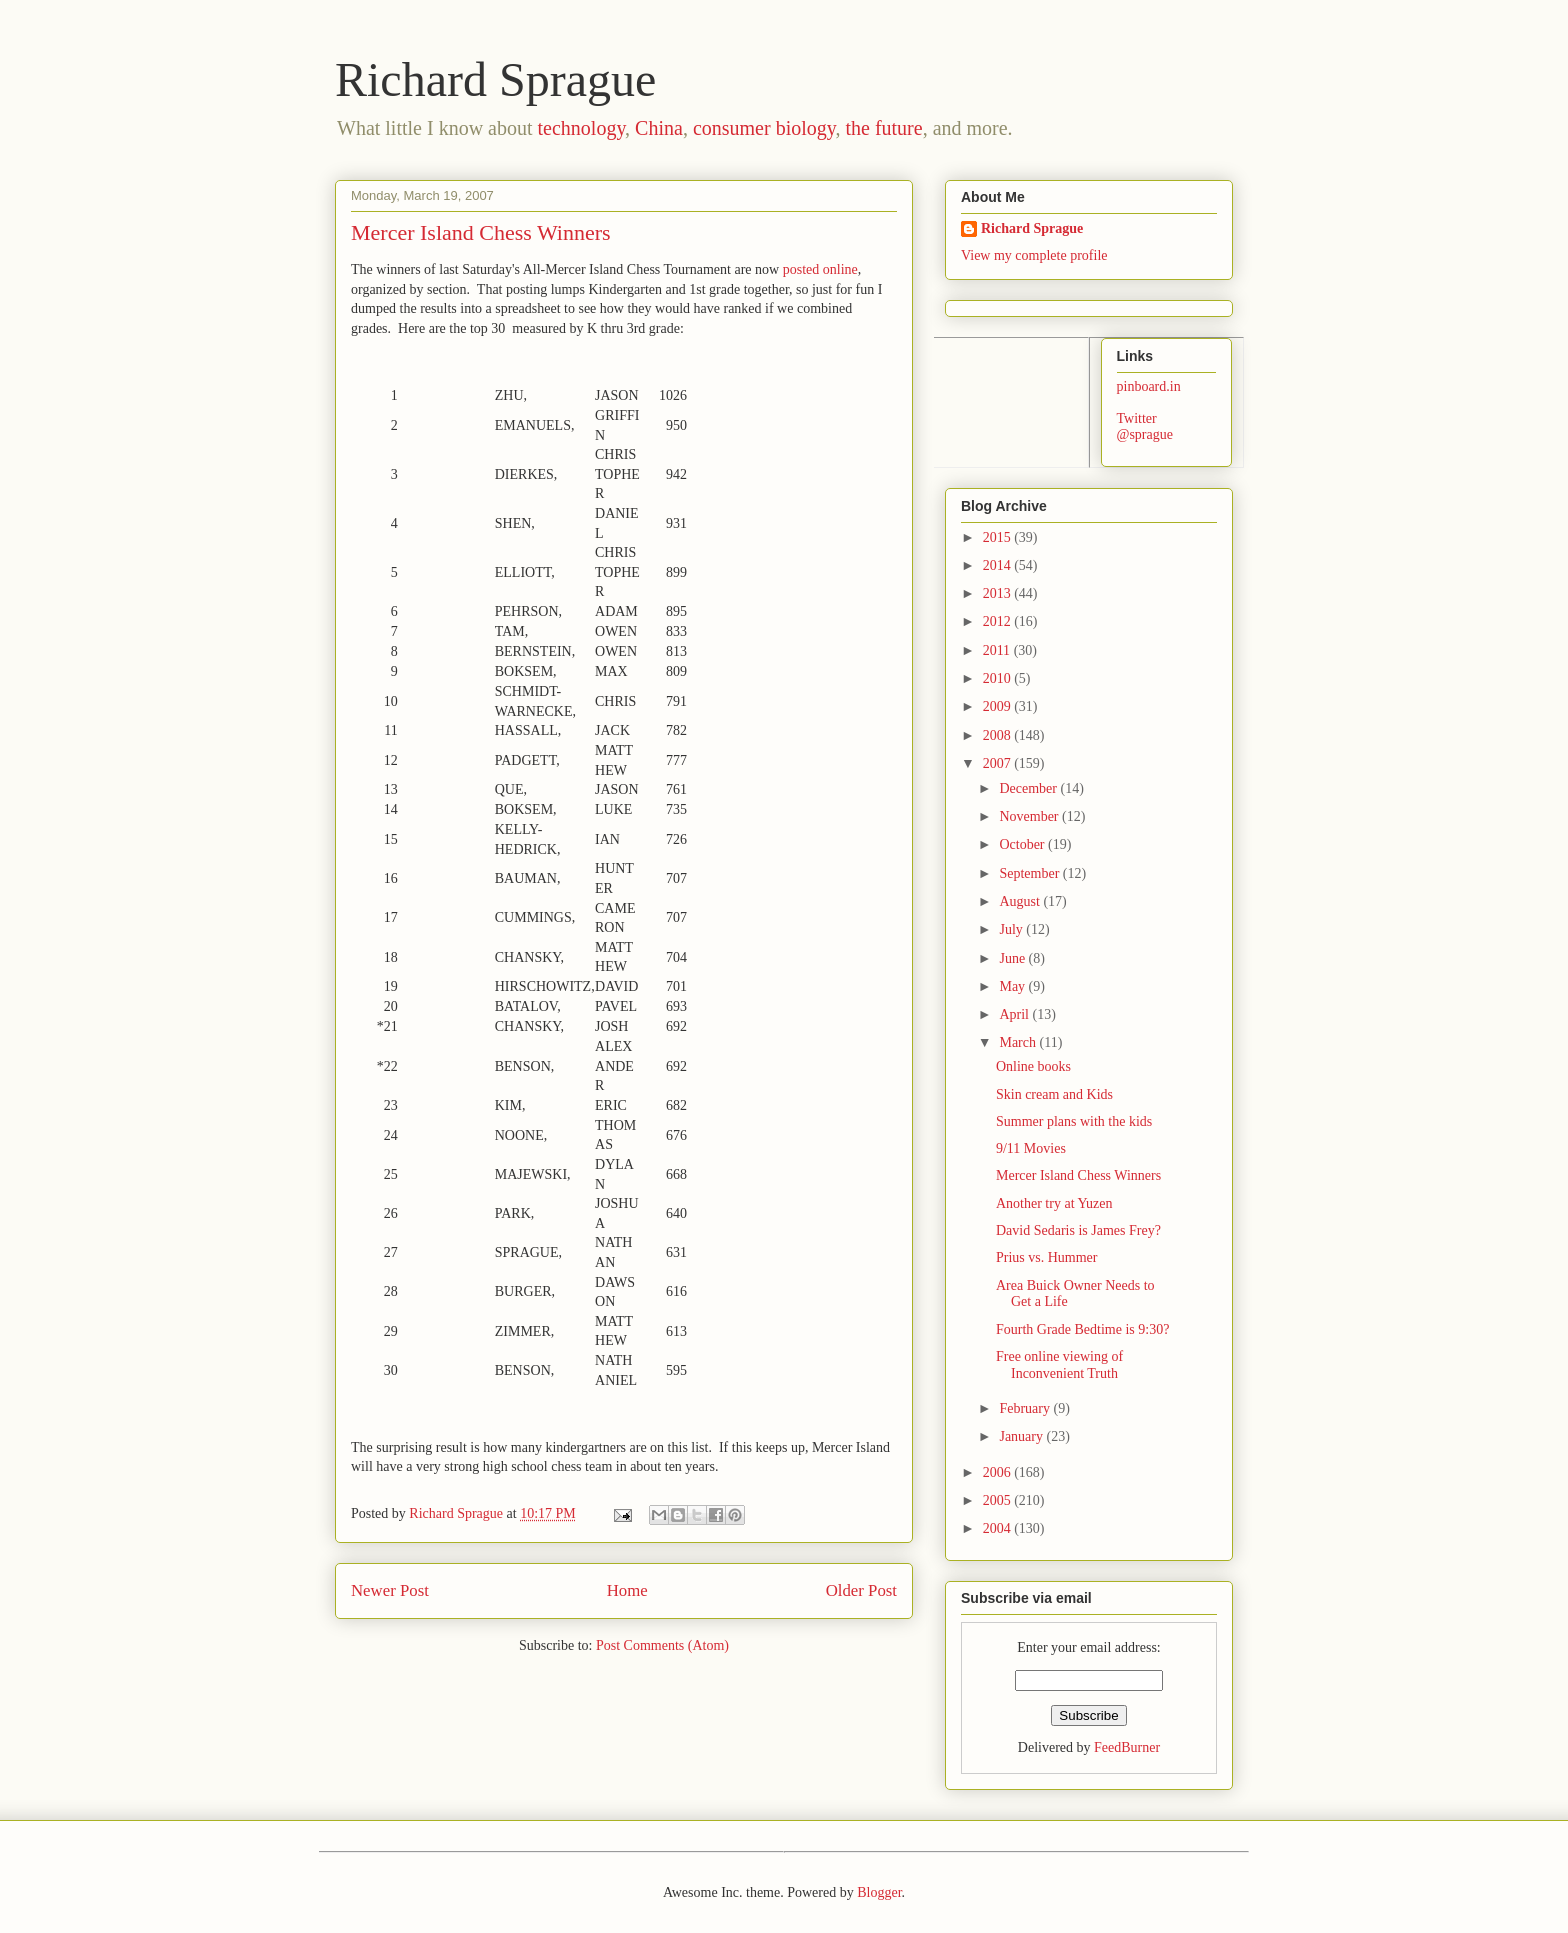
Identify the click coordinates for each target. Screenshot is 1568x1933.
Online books (1033, 1066)
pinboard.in (1149, 386)
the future (883, 128)
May (1013, 986)
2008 (999, 735)
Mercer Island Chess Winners (1078, 1175)
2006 (999, 1472)
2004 (999, 1528)
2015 (999, 537)
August (1021, 901)
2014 (999, 565)
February (1026, 1408)
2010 (999, 678)
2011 (998, 650)
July (1012, 929)
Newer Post (390, 1590)
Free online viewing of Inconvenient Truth (1059, 1365)
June (1013, 958)
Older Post (861, 1590)
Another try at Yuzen (1054, 1203)
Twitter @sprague (1145, 427)
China (659, 128)
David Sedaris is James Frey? (1078, 1230)
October (1023, 844)
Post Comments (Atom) (662, 1645)
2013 (999, 593)
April (1015, 1014)
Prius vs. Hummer (1047, 1257)
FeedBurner (1127, 1747)
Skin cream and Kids (1054, 1094)
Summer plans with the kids (1074, 1121)
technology (582, 128)
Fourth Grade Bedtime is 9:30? (1082, 1329)
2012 (999, 621)
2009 (999, 706)
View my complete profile (1034, 255)
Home (627, 1590)
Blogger (879, 1892)
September (1030, 873)
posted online (820, 269)
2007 (999, 763)
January (1022, 1436)
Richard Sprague (495, 79)
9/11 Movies (1031, 1148)
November (1030, 816)
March (1019, 1042)
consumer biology (764, 128)
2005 (999, 1500)
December (1029, 788)
